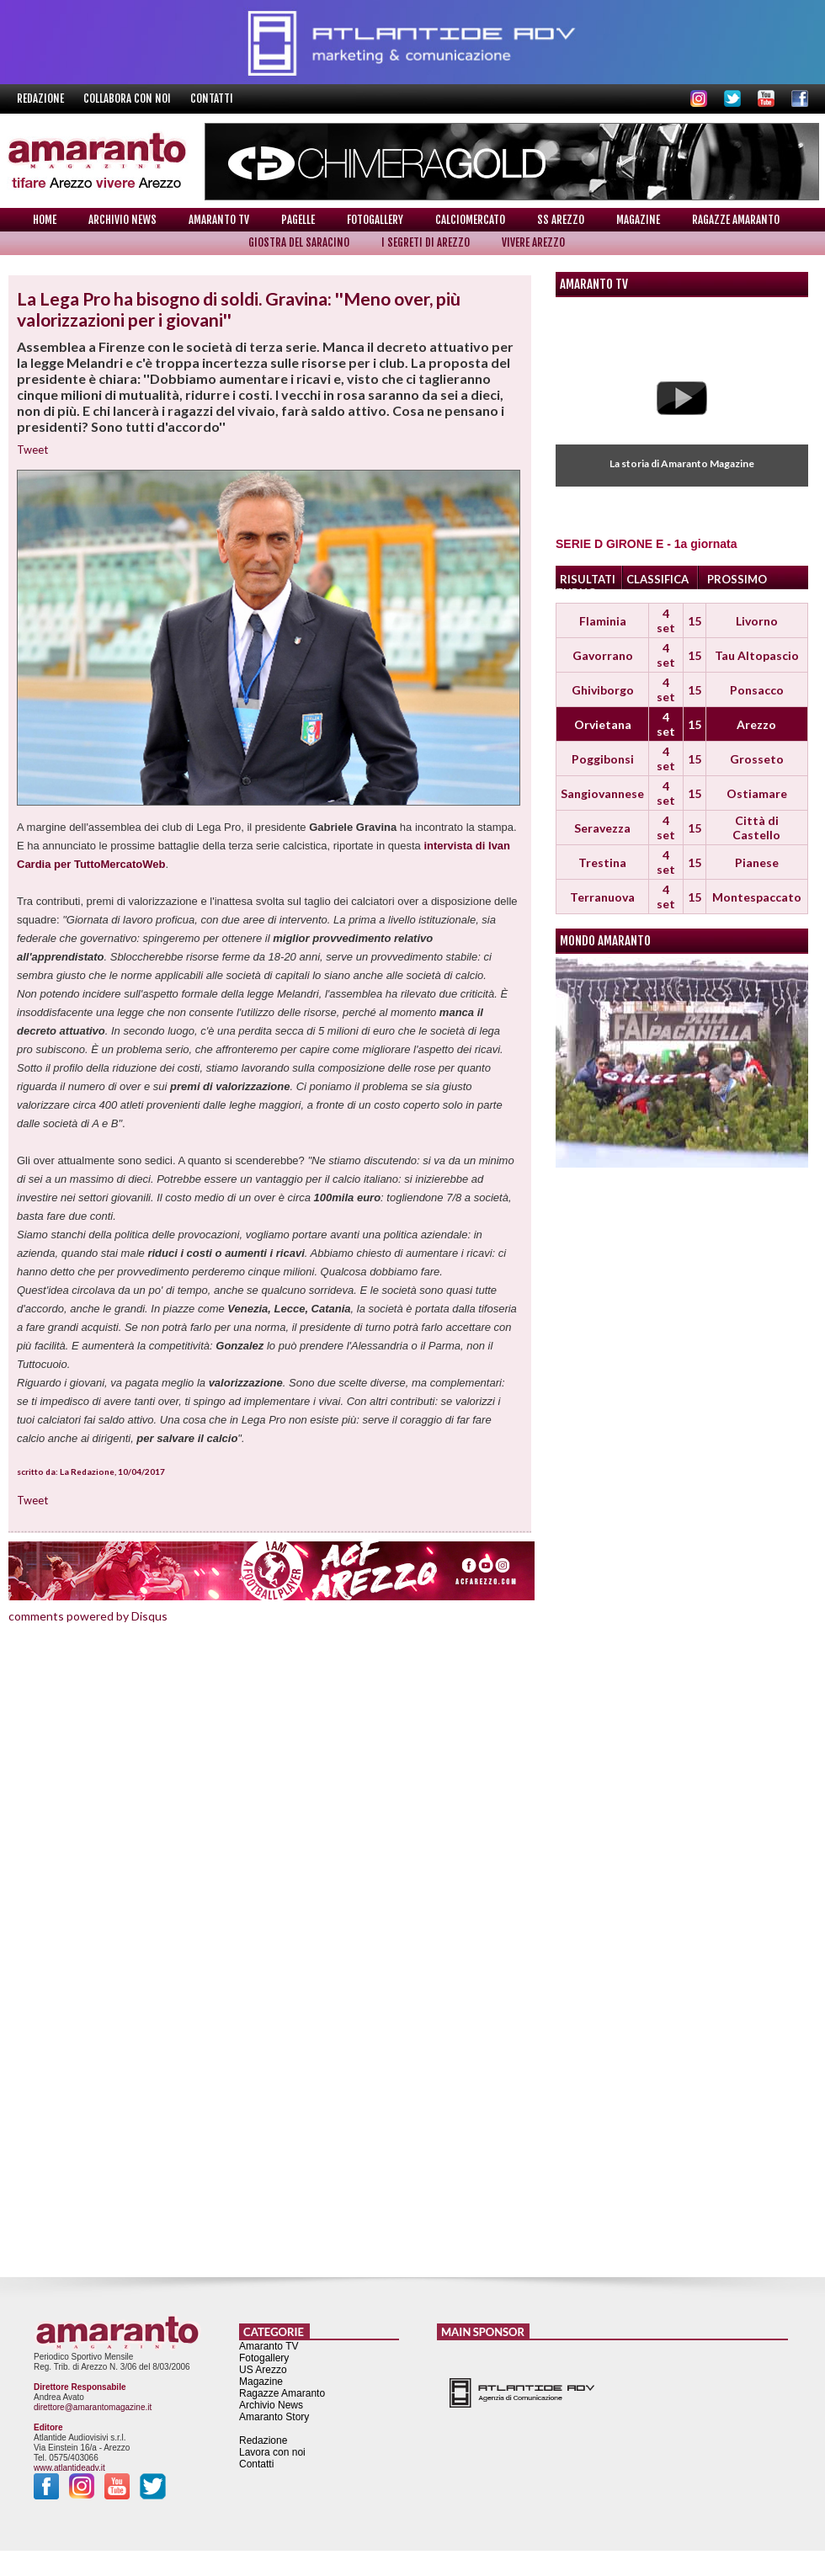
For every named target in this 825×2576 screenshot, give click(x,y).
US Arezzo (263, 2370)
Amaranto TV (219, 219)
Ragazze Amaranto (736, 219)
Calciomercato (470, 219)
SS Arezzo (560, 219)
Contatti (211, 98)
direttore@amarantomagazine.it (93, 2407)
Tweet (32, 449)
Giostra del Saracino (298, 242)
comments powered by (88, 1616)
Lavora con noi (272, 2452)
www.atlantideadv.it (69, 2467)
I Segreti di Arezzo (425, 242)
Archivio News (122, 219)
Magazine (638, 219)
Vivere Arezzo (533, 242)
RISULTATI (587, 579)
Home (44, 219)
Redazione (42, 98)
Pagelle (298, 219)
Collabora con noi (128, 98)
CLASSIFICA (657, 579)
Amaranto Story (274, 2417)
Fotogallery (375, 219)
